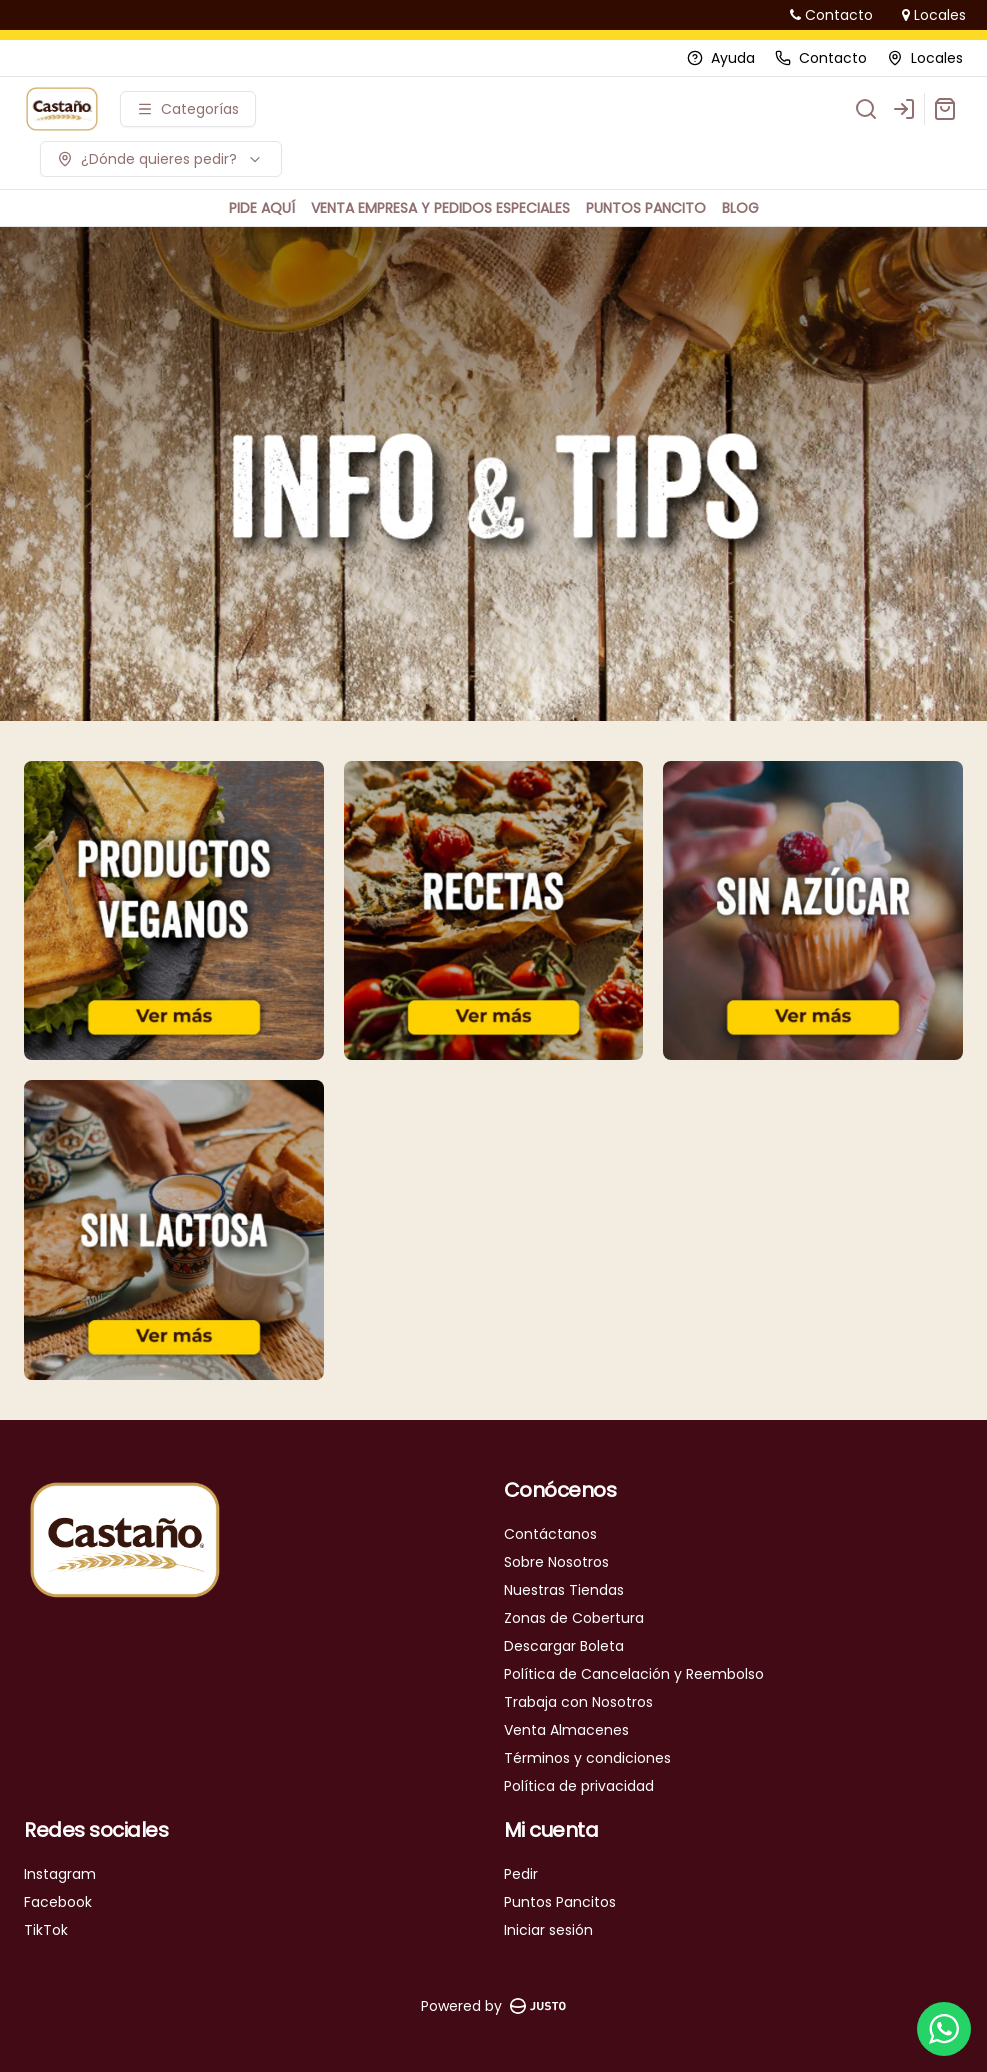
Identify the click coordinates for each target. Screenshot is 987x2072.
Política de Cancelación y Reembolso (634, 1674)
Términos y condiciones (587, 1758)
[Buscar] (866, 109)
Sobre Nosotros (556, 1562)
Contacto (831, 15)
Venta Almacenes (566, 1730)
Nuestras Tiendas (564, 1590)
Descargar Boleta (564, 1646)
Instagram (60, 1874)
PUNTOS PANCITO (646, 208)
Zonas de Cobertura (574, 1618)
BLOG (740, 208)
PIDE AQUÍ (262, 208)
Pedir (521, 1874)
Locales (934, 15)
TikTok (46, 1930)
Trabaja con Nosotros (578, 1702)
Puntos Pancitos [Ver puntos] (560, 1902)
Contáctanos (550, 1534)
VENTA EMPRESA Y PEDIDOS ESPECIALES (440, 208)
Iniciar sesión (548, 1930)
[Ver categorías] (188, 109)
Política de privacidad (579, 1786)
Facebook (58, 1902)
